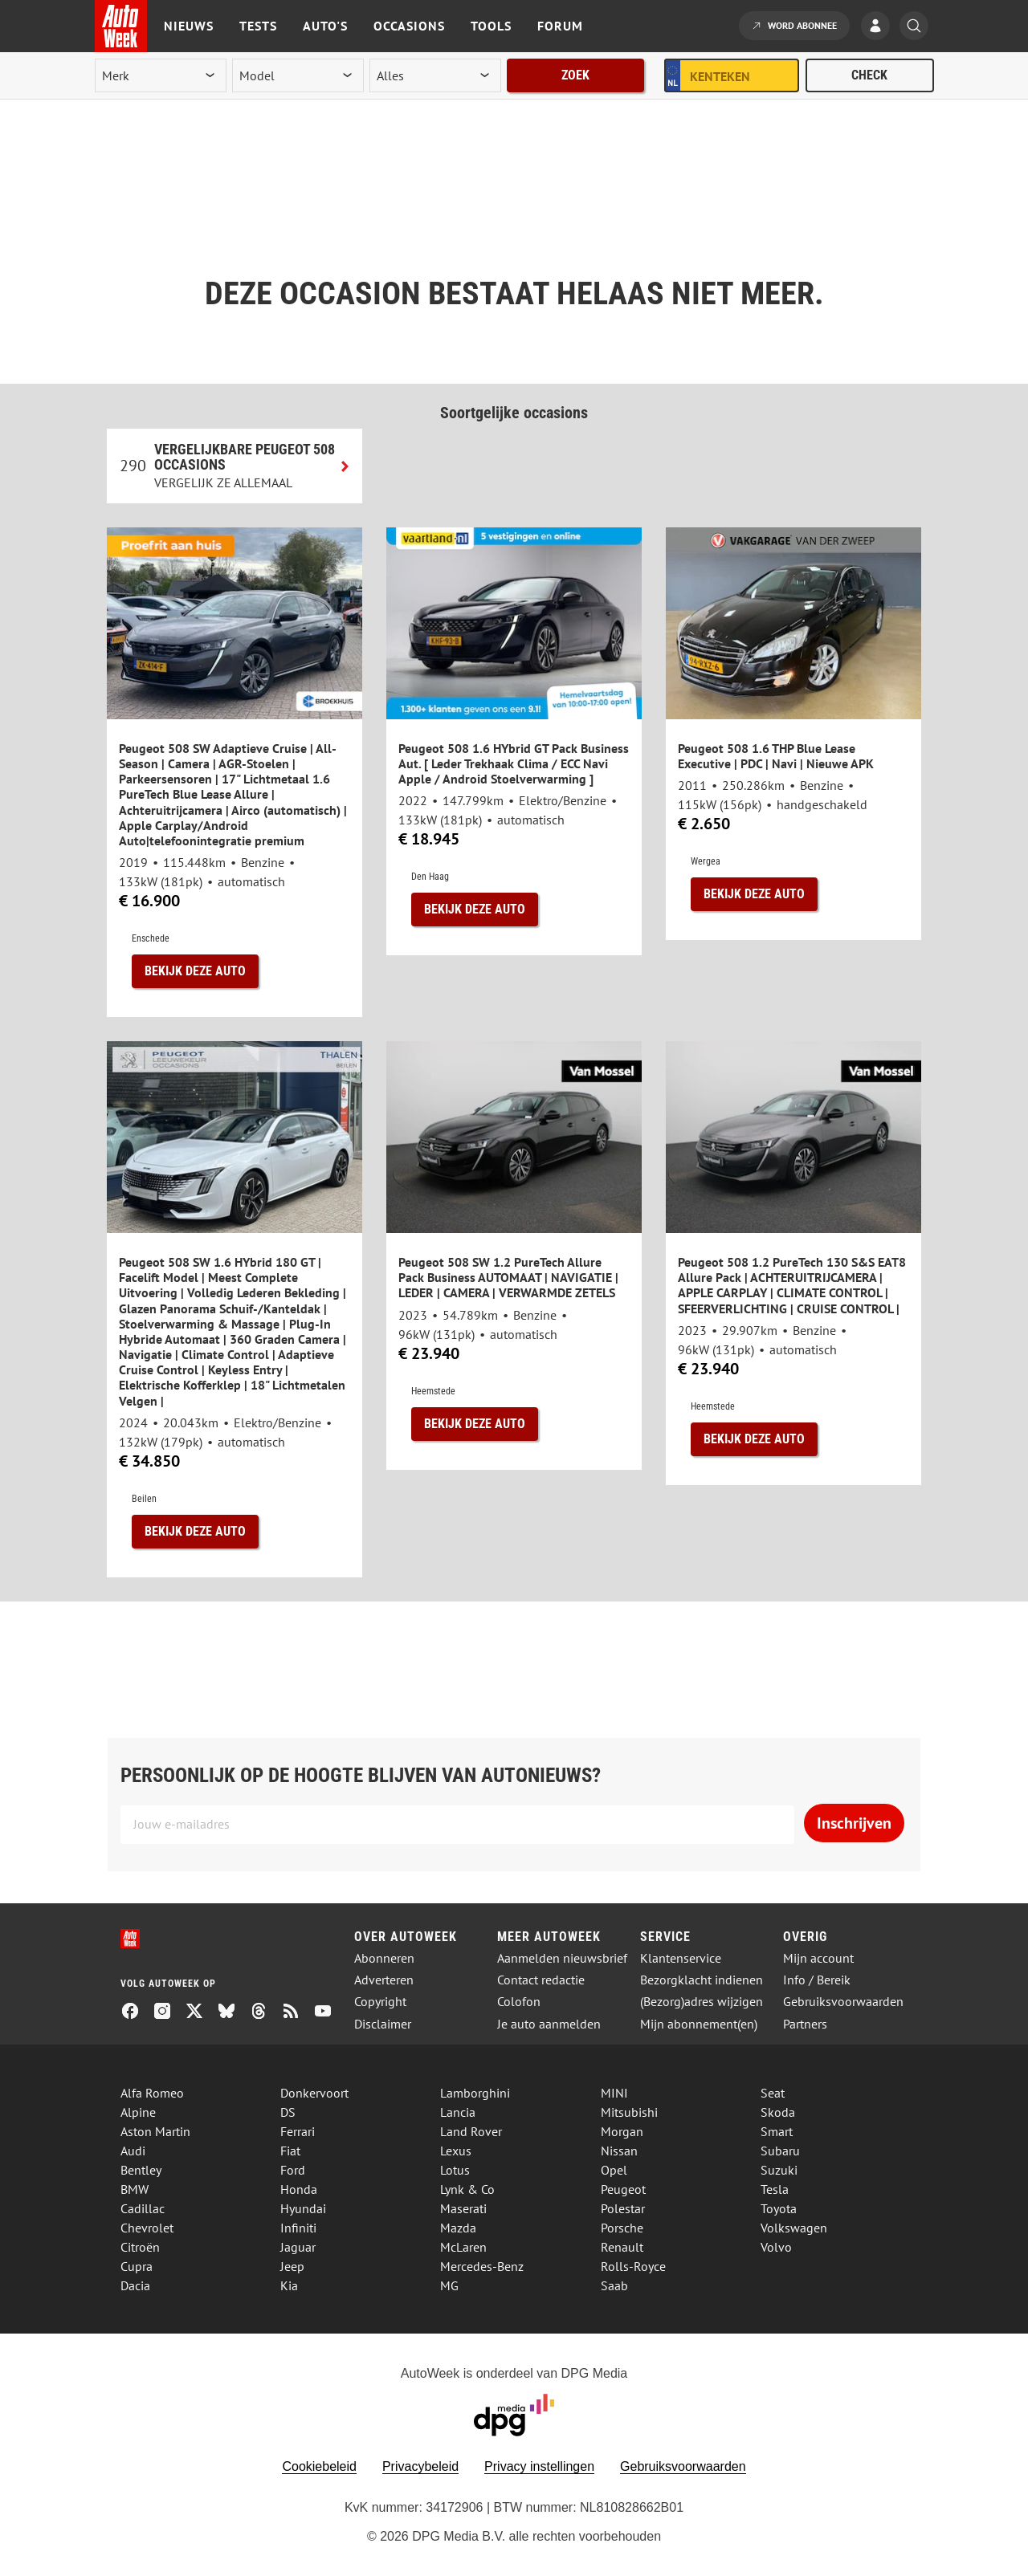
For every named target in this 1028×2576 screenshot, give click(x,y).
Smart (777, 2131)
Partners (805, 2024)
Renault (622, 2247)
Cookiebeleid (319, 2466)
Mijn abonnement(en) (698, 2024)
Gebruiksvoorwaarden (843, 2001)
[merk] (160, 75)
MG (449, 2285)
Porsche (622, 2228)
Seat (773, 2093)
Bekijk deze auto (195, 971)
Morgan (622, 2131)
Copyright (380, 2001)
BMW (134, 2189)
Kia (289, 2285)
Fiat (290, 2151)
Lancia (457, 2112)
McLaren (463, 2247)
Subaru (780, 2151)
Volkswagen (794, 2228)
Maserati (463, 2208)
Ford (292, 2170)
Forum (560, 26)
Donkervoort (314, 2093)
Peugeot (623, 2189)
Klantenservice (680, 1958)
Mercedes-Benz (482, 2266)
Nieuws (189, 26)
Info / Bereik (817, 1980)
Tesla (775, 2189)
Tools (491, 26)
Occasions (409, 26)
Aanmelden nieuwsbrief (562, 1958)
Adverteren (384, 1980)
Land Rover (471, 2131)
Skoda (778, 2112)
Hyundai (303, 2208)
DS (288, 2112)
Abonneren (384, 1958)
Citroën (140, 2247)
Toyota (779, 2208)
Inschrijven (854, 1823)
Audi (132, 2151)
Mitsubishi (629, 2112)
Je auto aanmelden (549, 2024)
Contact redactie (541, 1980)
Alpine (138, 2112)
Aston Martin (155, 2131)
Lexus (455, 2151)
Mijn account (818, 1958)
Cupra (136, 2266)
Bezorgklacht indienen (701, 1980)
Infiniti (298, 2228)
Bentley (140, 2170)
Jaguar (298, 2247)
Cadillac (142, 2208)
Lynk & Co (467, 2189)
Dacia (135, 2285)
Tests (258, 26)
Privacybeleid (420, 2466)
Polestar (623, 2208)
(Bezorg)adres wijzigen (701, 2001)
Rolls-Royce (633, 2266)
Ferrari (297, 2131)
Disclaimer (382, 2024)
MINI (614, 2093)
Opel (614, 2170)
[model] (298, 75)
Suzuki (779, 2170)
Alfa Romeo (152, 2093)
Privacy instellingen (539, 2466)
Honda (298, 2189)
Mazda (458, 2228)
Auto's (325, 26)
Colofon (519, 2001)
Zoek (575, 75)
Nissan (619, 2151)
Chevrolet (146, 2228)
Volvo (776, 2247)
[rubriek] (435, 75)
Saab (614, 2285)
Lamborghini (475, 2093)
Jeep (292, 2266)
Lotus (455, 2170)
